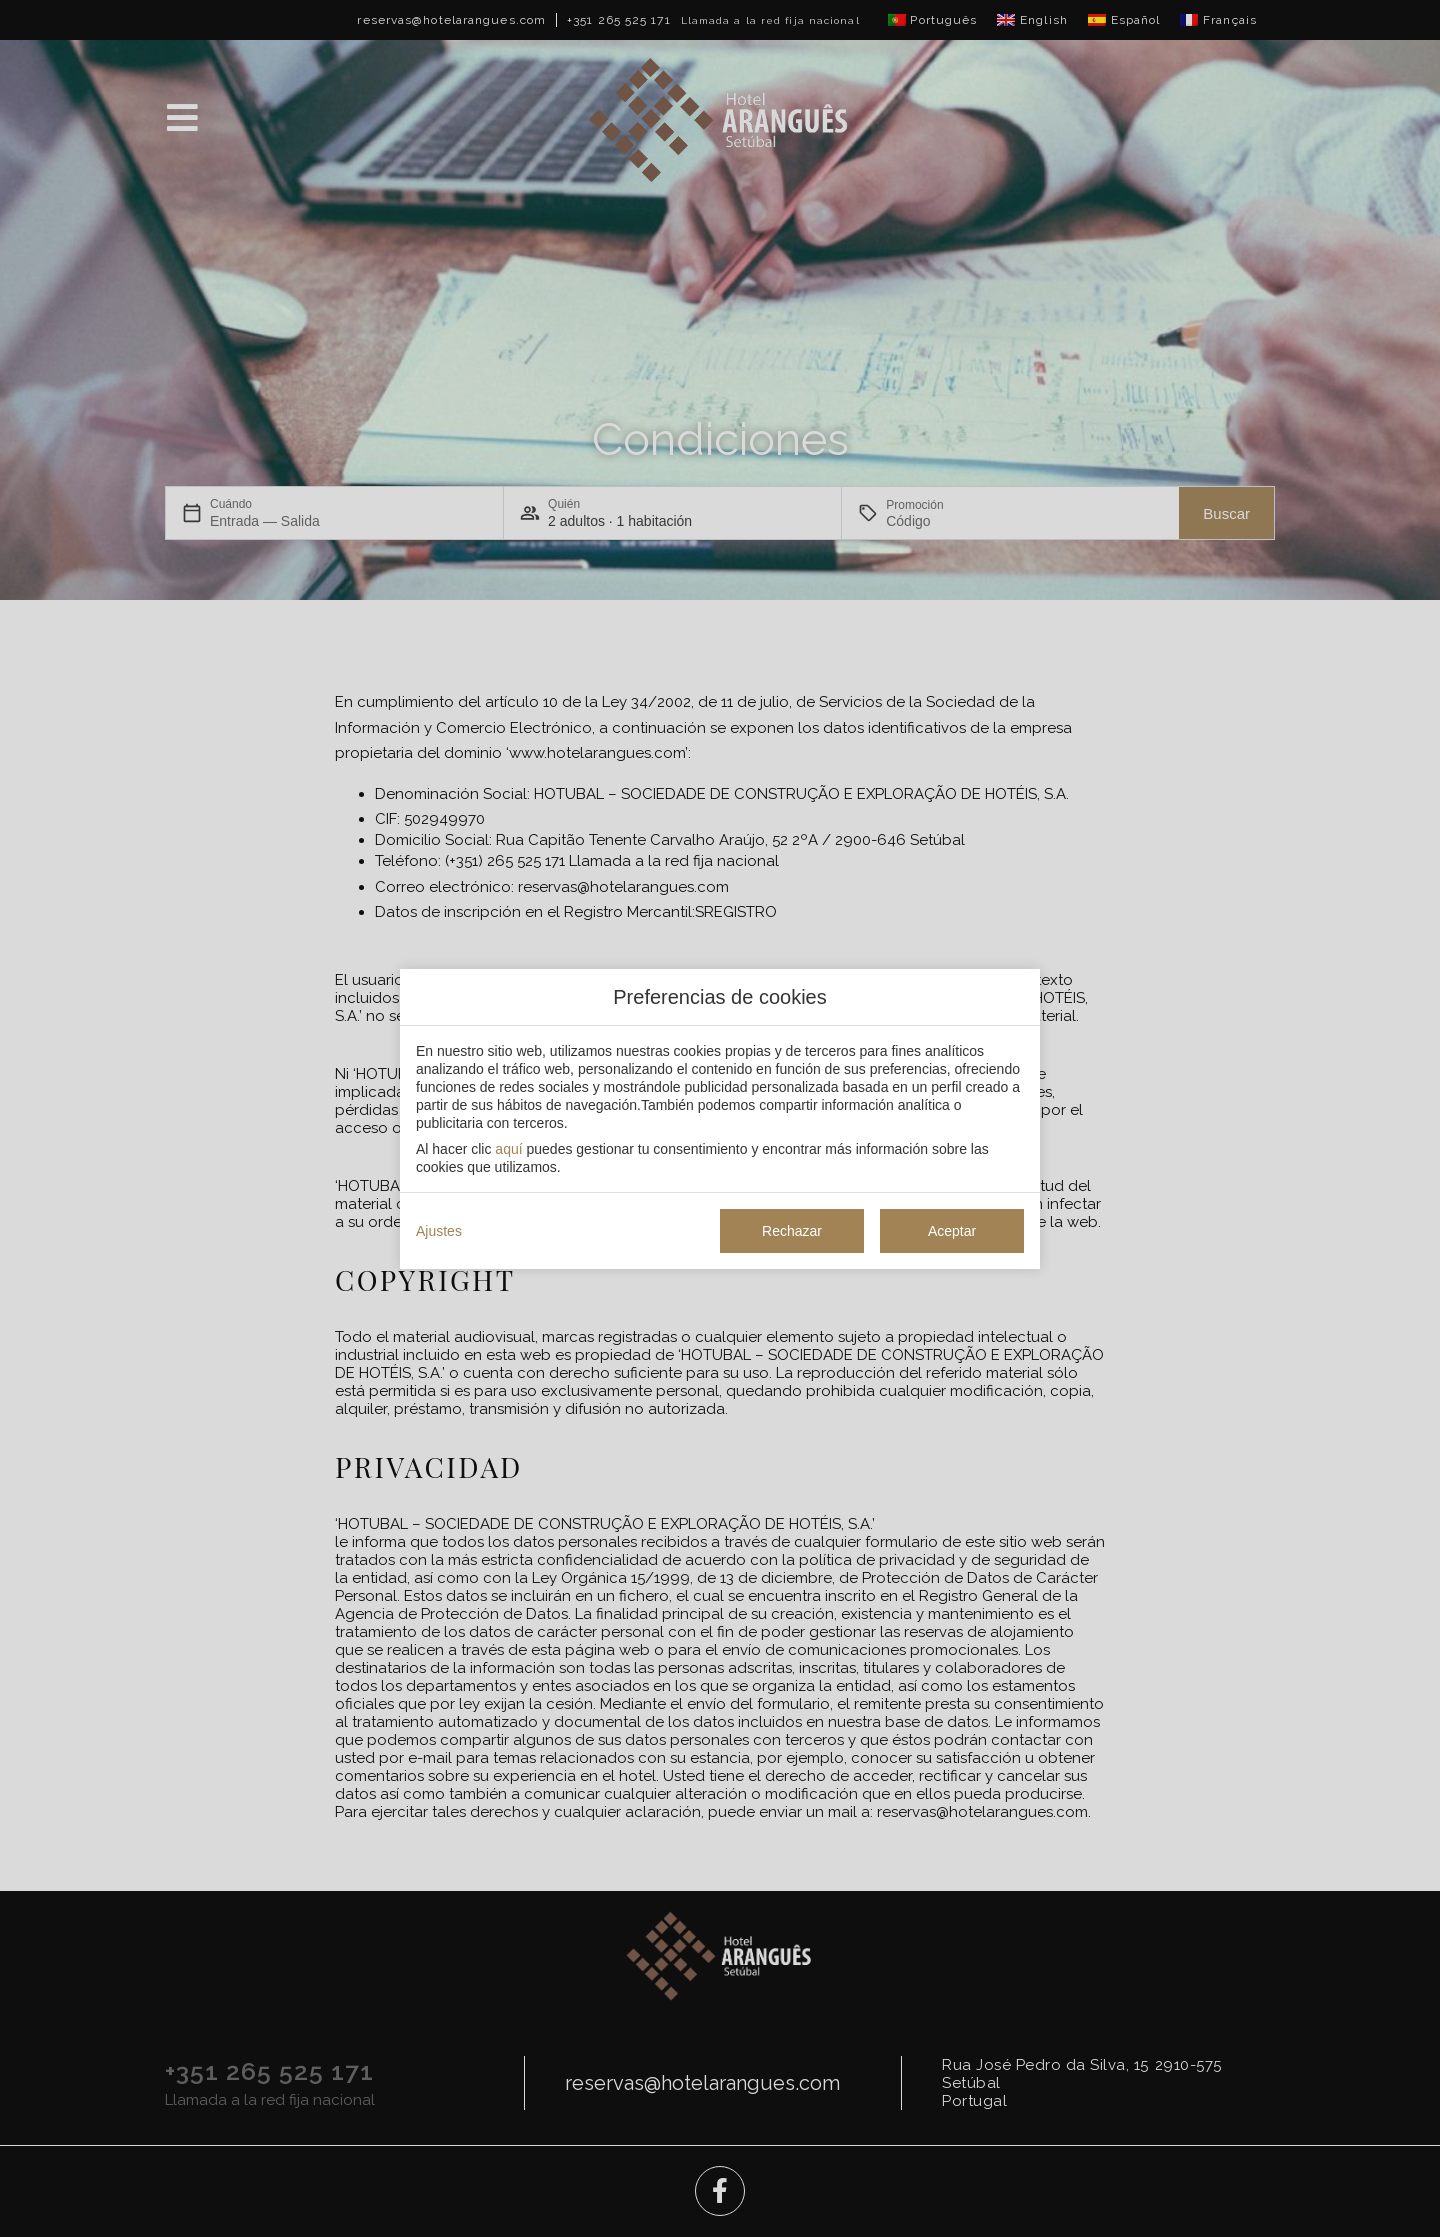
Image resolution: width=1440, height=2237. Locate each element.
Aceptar (952, 1231)
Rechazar (792, 1231)
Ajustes (439, 1231)
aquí (508, 1149)
